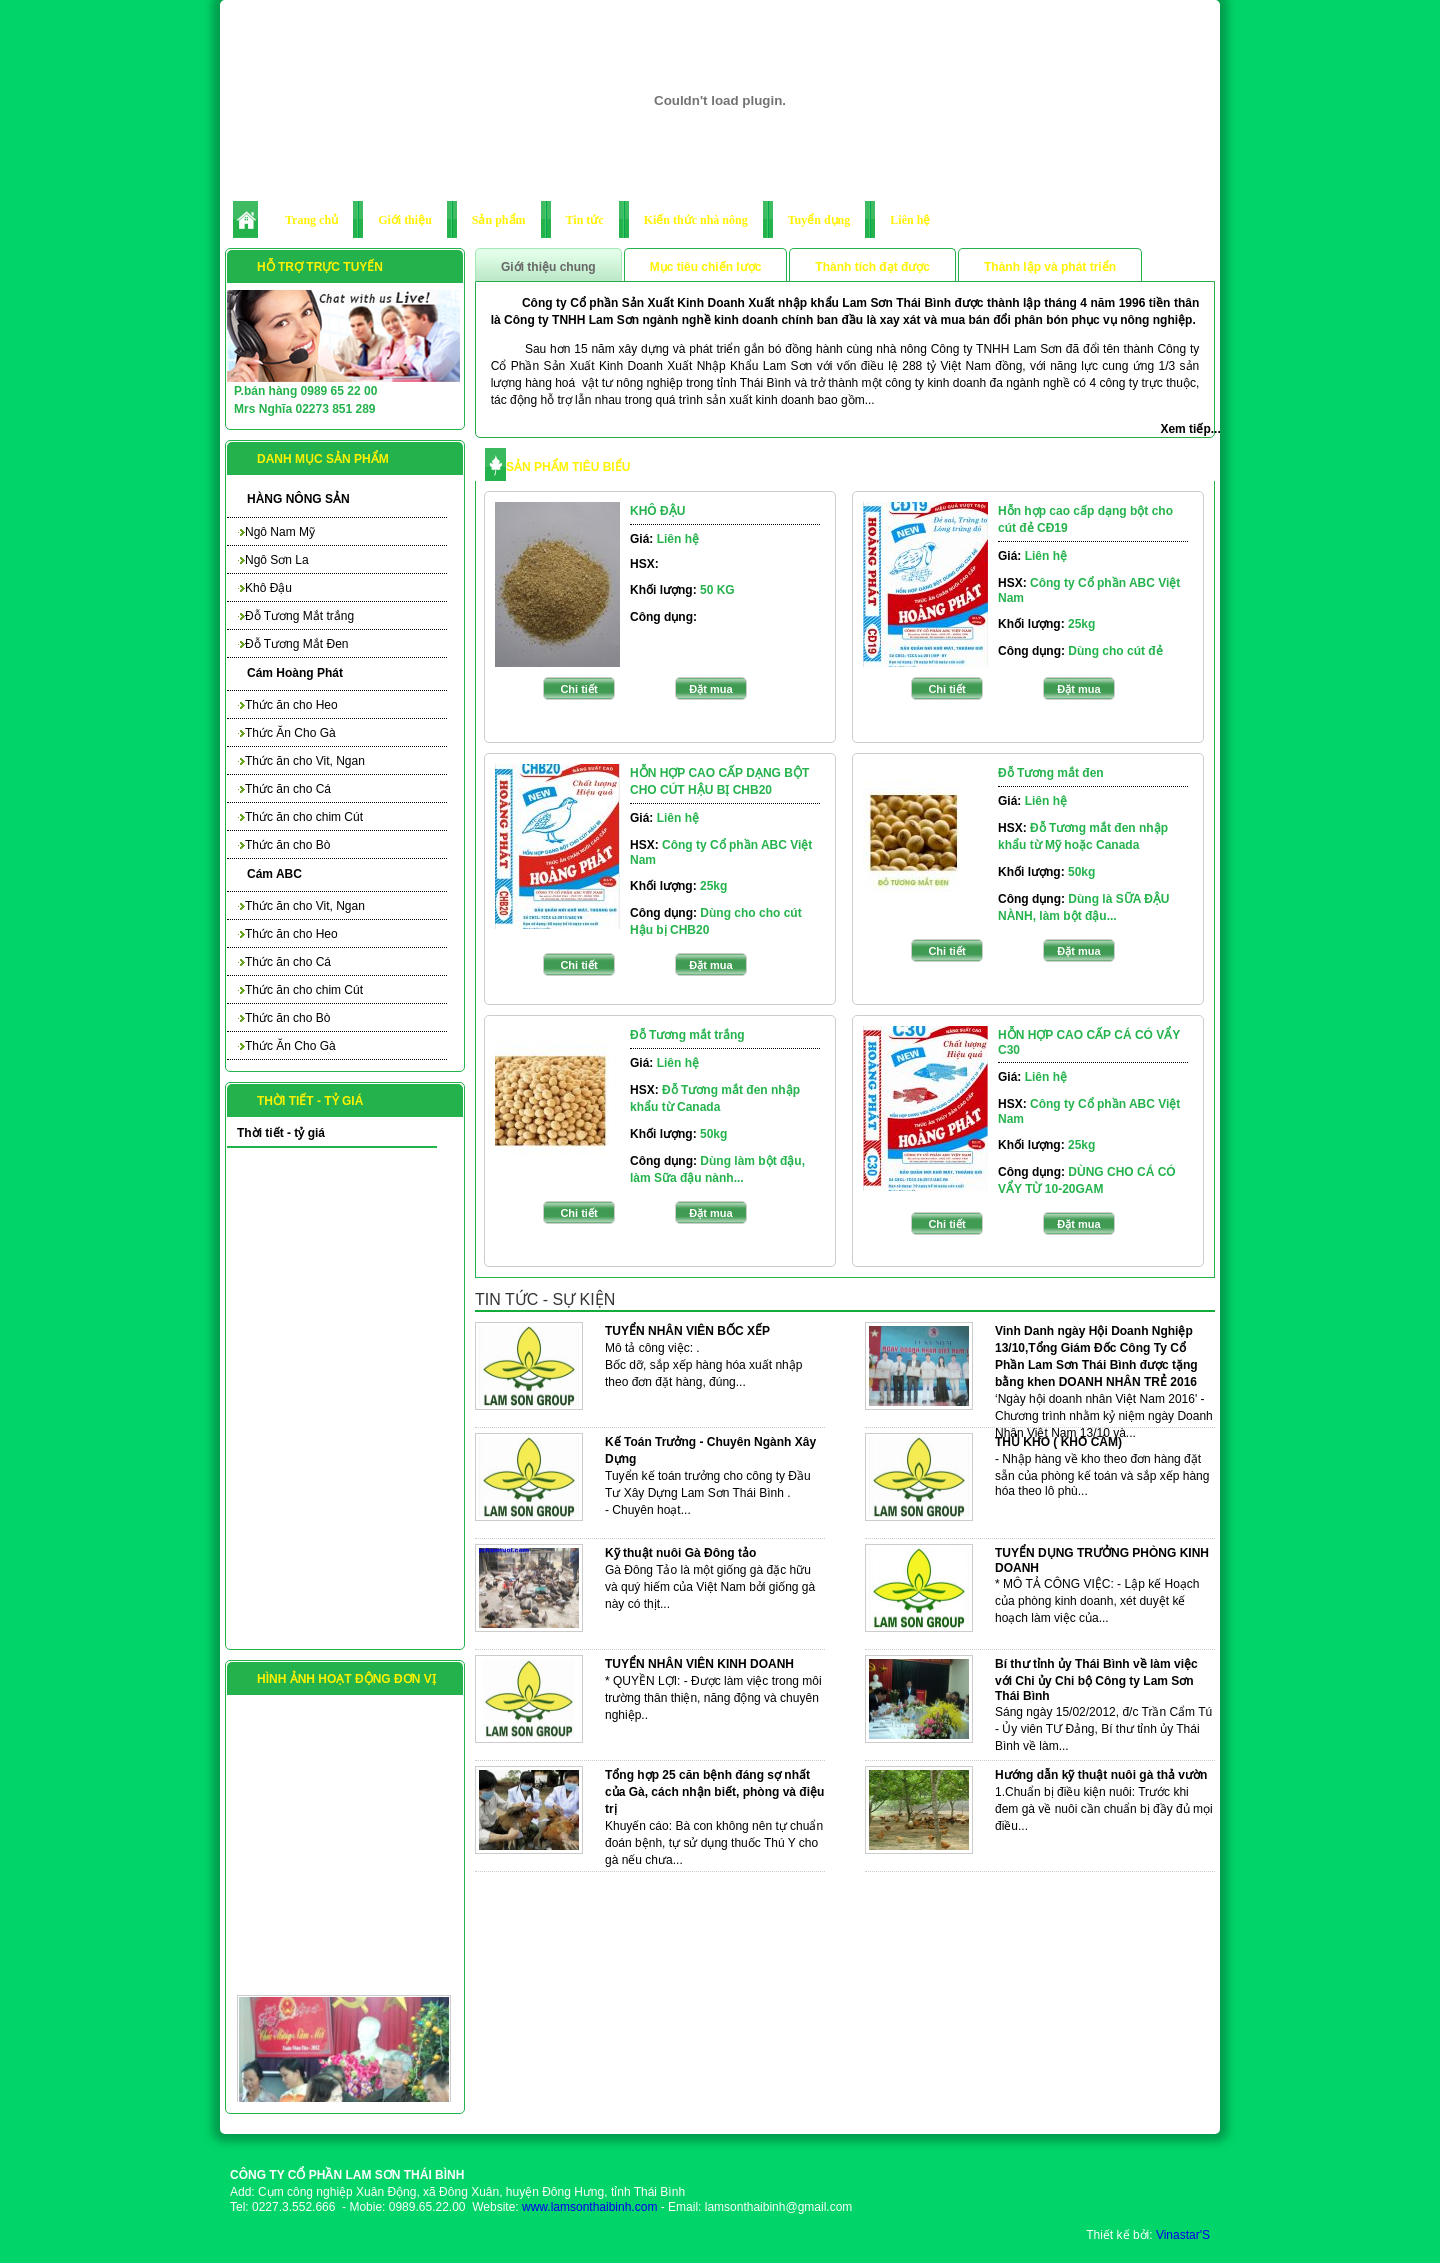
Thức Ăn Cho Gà (286, 733)
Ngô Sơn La (273, 560)
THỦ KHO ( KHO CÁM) (1058, 1442)
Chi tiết (578, 689)
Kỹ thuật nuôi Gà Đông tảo (680, 1553)
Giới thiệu (405, 220)
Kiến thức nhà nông (696, 220)
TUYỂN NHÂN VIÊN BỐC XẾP (687, 1331)
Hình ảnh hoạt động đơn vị (346, 1679)
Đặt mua (710, 689)
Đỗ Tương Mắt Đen (292, 644)
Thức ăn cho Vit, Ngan (301, 761)
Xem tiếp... (1190, 429)
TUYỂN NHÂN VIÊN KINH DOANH (699, 1664)
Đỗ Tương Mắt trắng (295, 616)
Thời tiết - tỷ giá (310, 1101)
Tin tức (585, 220)
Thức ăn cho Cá (284, 789)
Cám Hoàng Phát (295, 673)
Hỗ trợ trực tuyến (320, 267)
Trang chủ (311, 220)
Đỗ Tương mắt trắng (687, 1035)
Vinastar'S (1183, 2235)
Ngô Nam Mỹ (276, 532)
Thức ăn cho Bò (283, 845)
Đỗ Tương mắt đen (1051, 773)
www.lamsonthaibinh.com (589, 2207)
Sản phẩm (499, 220)
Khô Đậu (264, 588)
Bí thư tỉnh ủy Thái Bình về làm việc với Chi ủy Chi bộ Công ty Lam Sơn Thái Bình (1096, 1680)
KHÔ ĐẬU (657, 511)
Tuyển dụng (819, 220)
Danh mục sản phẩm (323, 459)
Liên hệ (910, 220)
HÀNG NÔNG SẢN (298, 499)
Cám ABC (274, 874)
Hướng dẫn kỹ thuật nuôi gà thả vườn (1101, 1775)
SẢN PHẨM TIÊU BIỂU (568, 467)
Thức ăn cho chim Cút (300, 817)
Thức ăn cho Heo (287, 705)
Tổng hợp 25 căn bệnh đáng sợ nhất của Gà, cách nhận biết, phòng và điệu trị (714, 1792)
